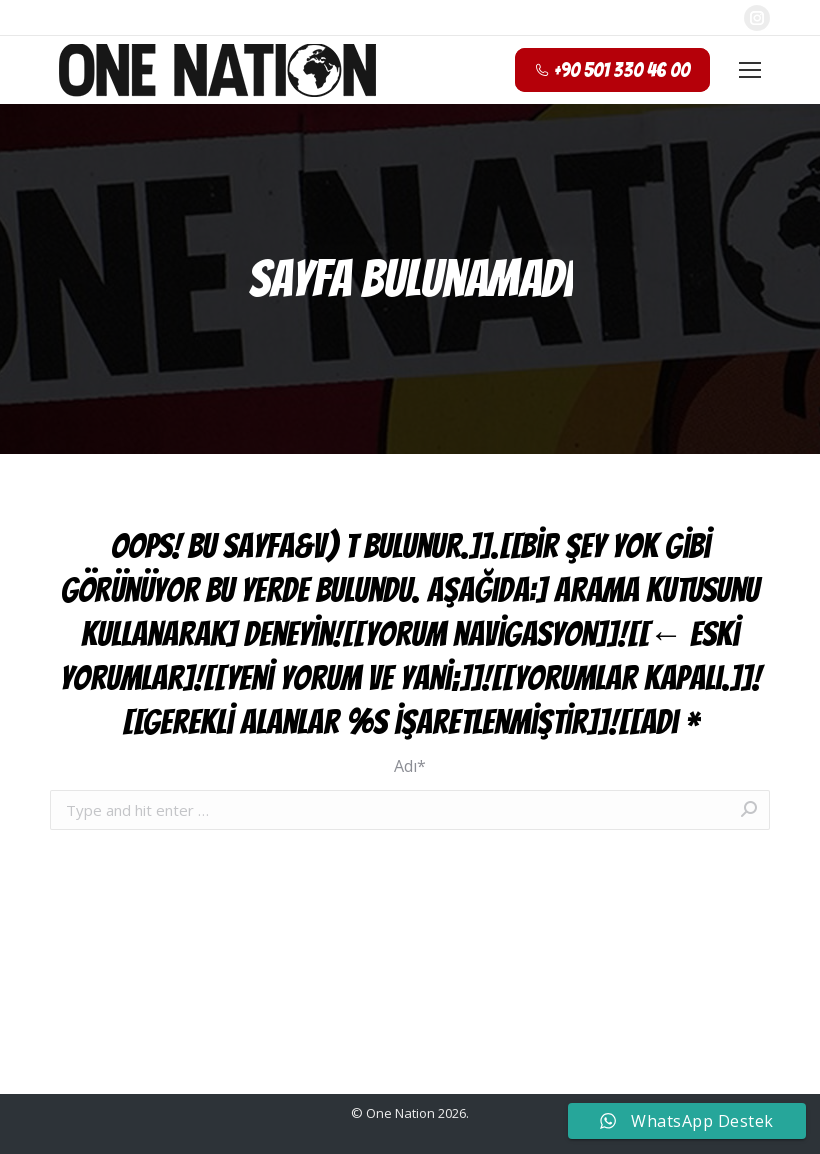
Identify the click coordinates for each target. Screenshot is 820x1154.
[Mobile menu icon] (750, 70)
